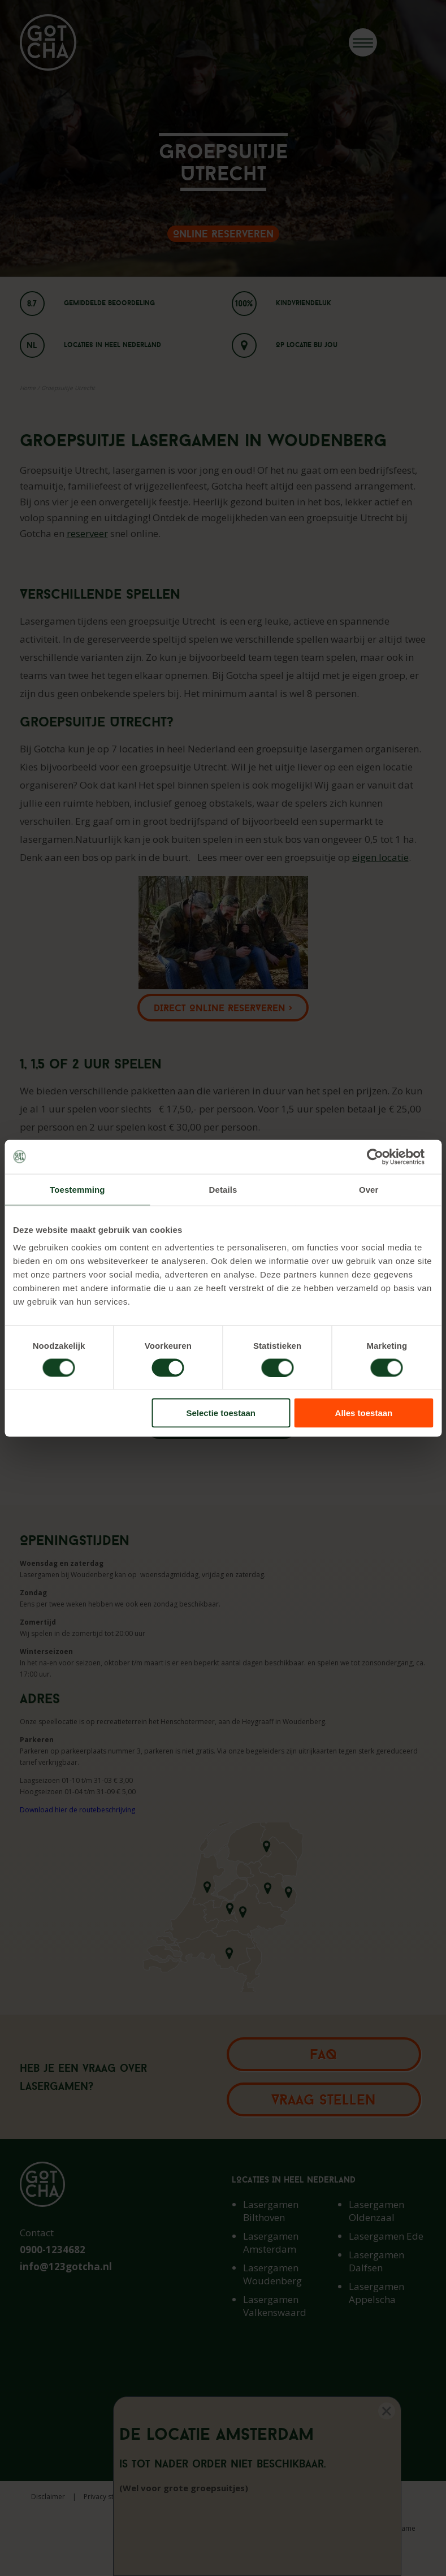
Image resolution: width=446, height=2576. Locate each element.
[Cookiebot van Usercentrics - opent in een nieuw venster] (383, 1156)
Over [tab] (369, 1189)
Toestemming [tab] (77, 1189)
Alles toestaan (364, 1413)
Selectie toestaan (221, 1413)
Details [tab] (223, 1189)
